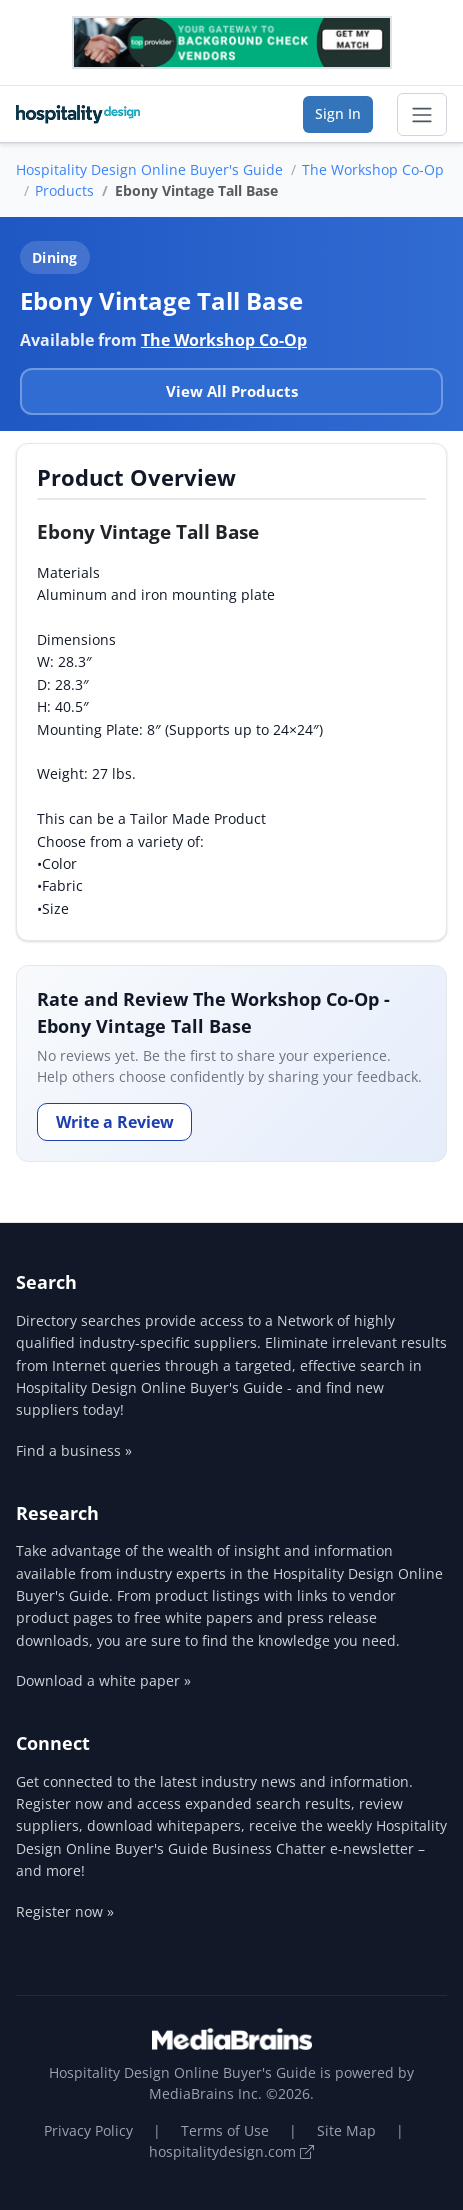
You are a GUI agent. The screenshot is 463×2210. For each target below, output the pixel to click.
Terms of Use (225, 2130)
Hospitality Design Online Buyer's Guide (149, 169)
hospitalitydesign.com (231, 2151)
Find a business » (74, 1450)
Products (64, 190)
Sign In (338, 113)
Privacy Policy (88, 2130)
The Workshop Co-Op (373, 169)
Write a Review (115, 1122)
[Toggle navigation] (422, 115)
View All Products (232, 391)
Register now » (65, 1911)
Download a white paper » (103, 1680)
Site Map (346, 2130)
